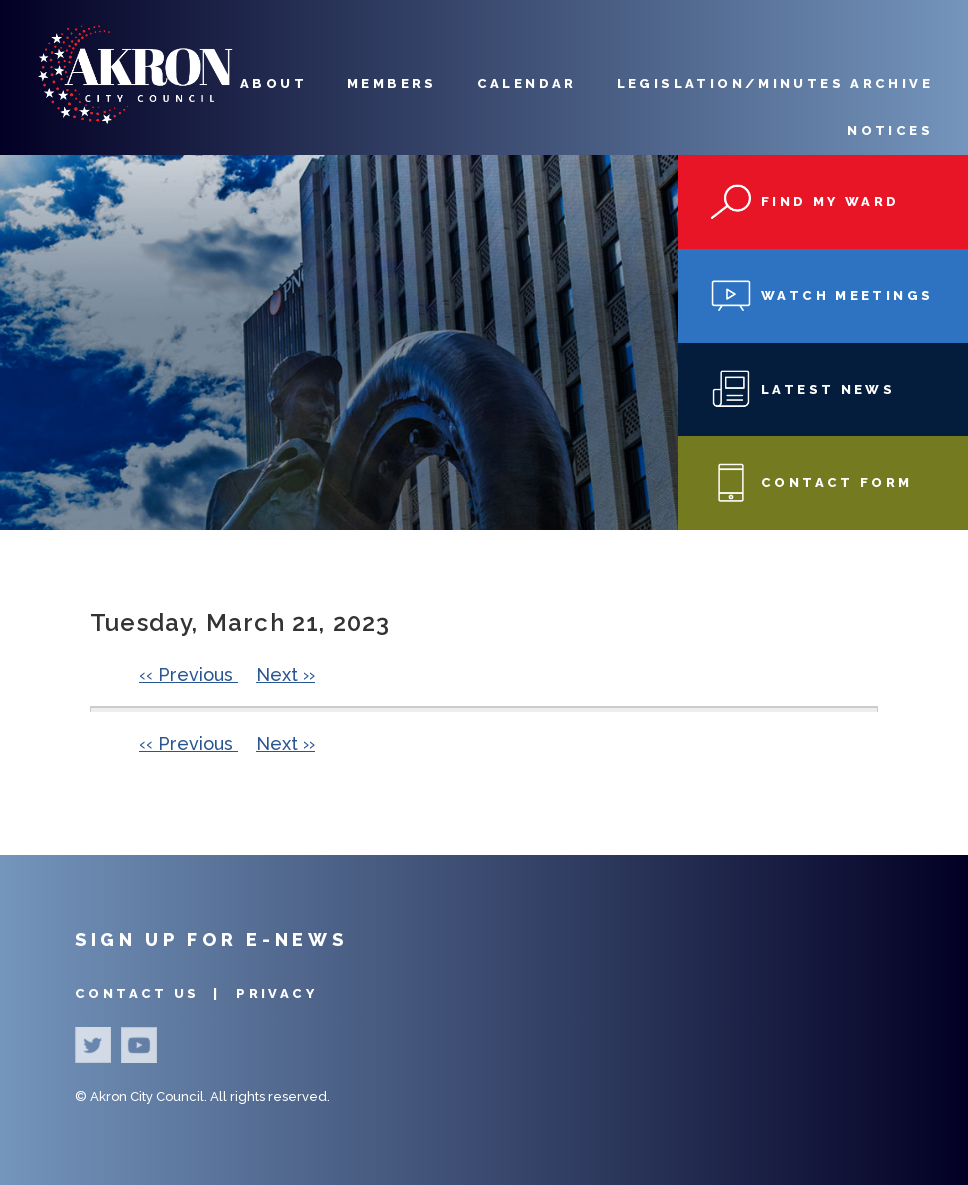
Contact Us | (150, 993)
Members (392, 83)
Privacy (276, 993)
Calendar (527, 83)
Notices (890, 130)
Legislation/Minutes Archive (775, 83)
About (273, 83)
